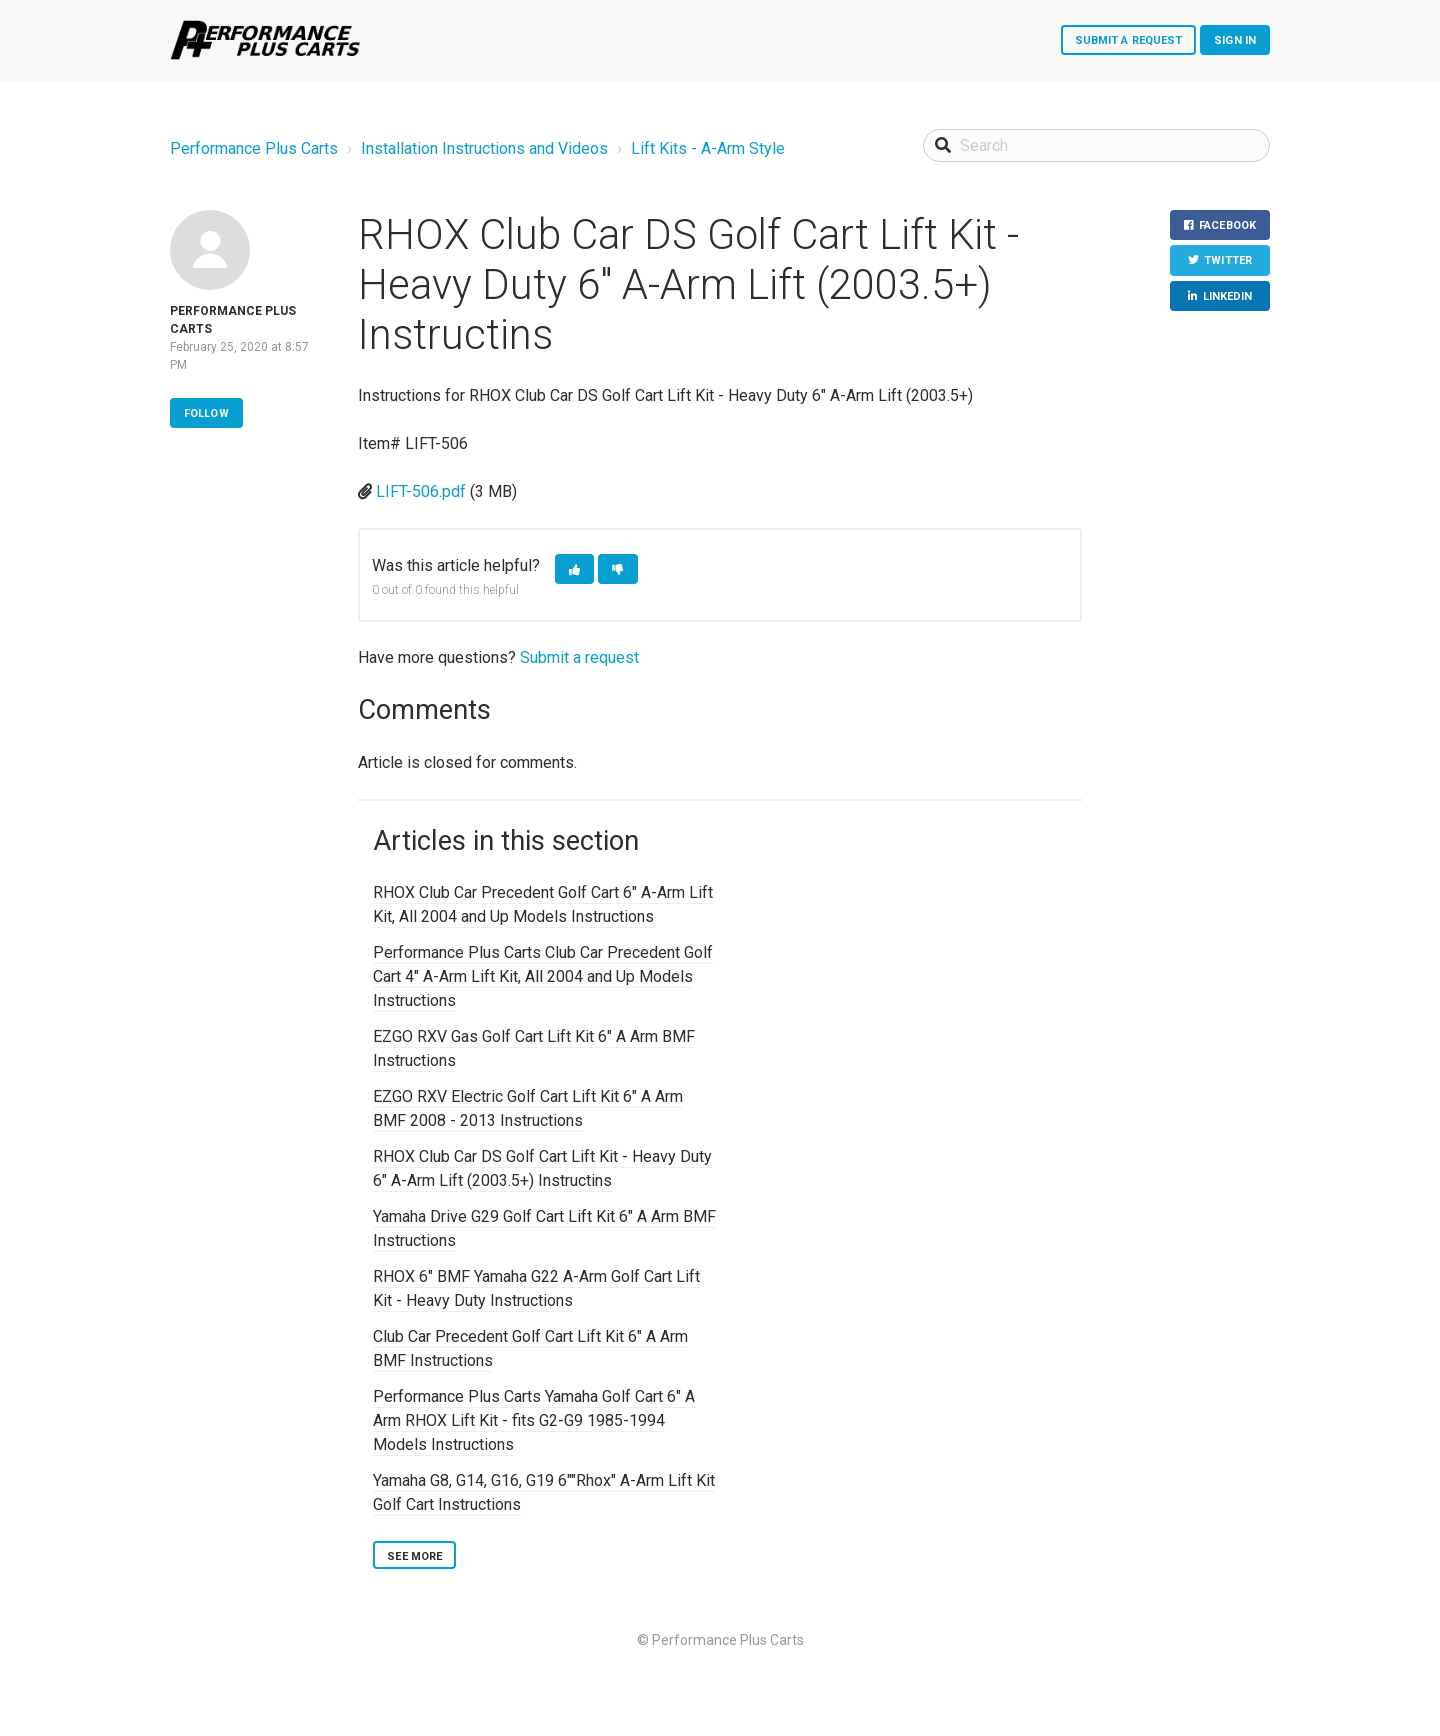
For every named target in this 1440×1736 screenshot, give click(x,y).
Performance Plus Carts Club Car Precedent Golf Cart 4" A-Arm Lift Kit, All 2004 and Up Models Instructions (543, 976)
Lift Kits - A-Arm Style (708, 148)
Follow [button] (206, 413)
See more (414, 1556)
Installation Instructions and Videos (484, 148)
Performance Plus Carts (254, 148)
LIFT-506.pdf (421, 491)
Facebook (1227, 225)
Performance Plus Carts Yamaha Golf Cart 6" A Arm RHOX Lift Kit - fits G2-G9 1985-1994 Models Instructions (534, 1420)
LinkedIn (1228, 296)
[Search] (1096, 145)
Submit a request (1129, 40)
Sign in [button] (1235, 40)
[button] (574, 569)
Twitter (1228, 260)
